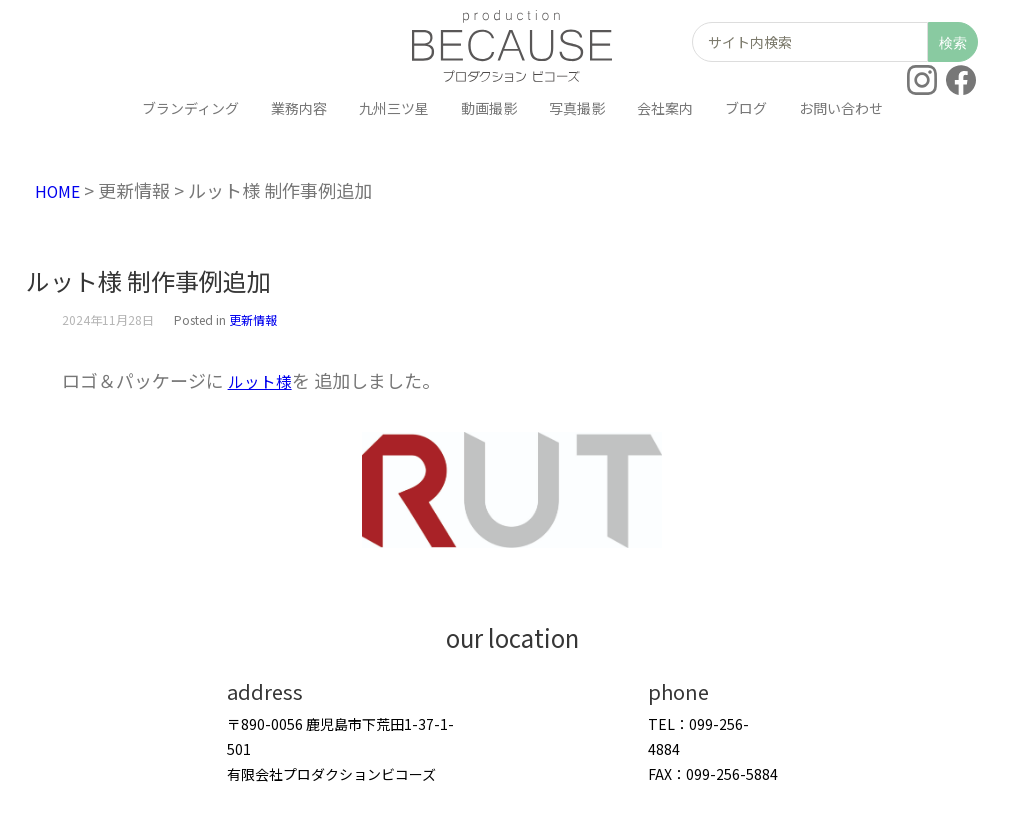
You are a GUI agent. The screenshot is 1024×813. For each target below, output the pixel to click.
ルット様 (264, 380)
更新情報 (253, 319)
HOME (61, 190)
